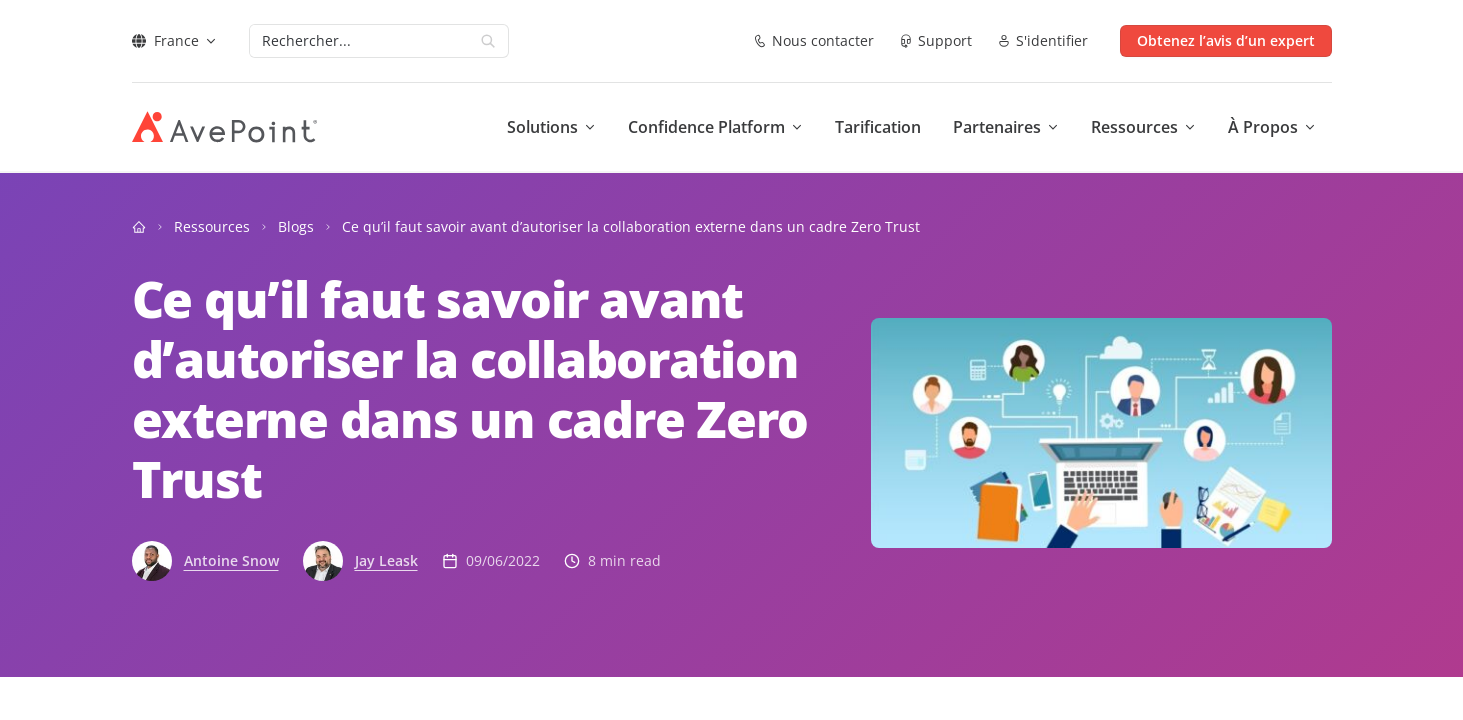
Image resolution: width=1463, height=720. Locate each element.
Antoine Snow (231, 560)
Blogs (296, 226)
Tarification (878, 127)
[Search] (359, 41)
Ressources (212, 226)
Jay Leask (386, 560)
